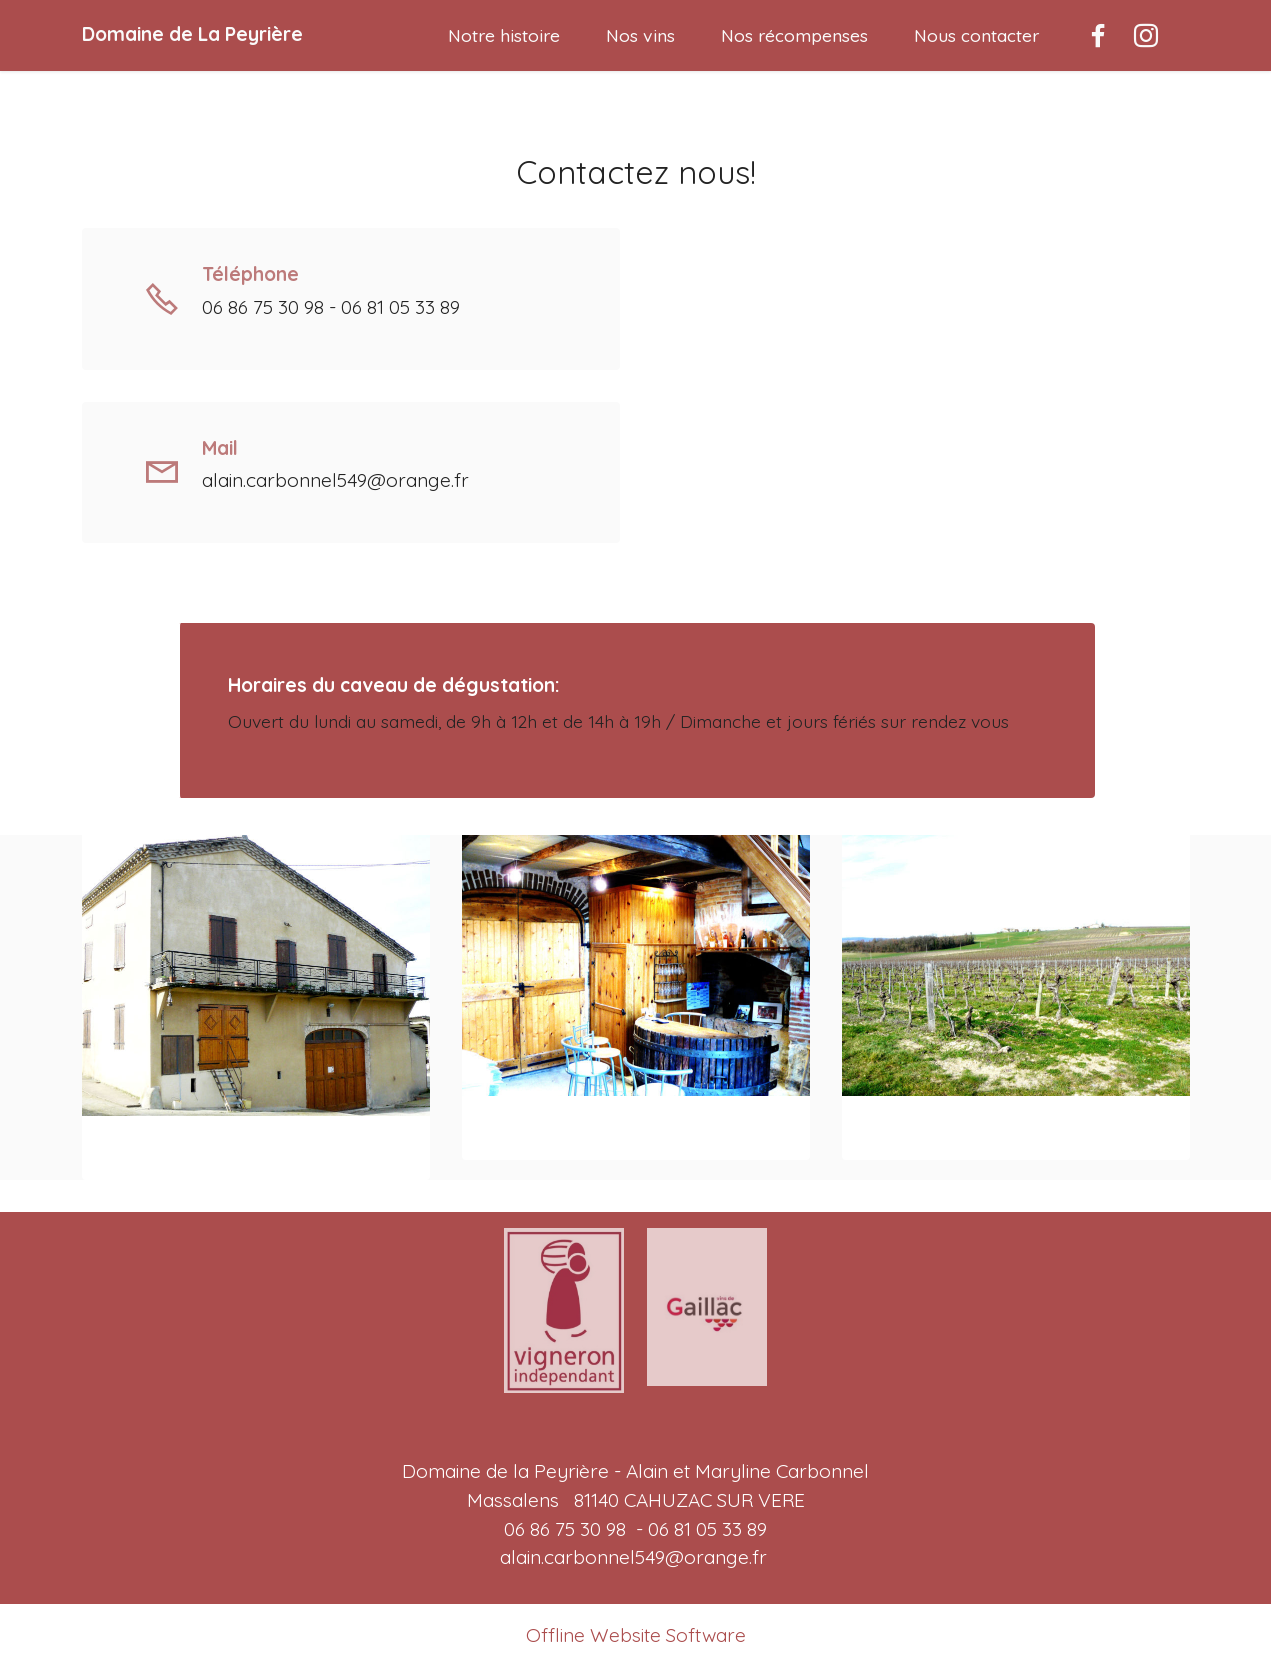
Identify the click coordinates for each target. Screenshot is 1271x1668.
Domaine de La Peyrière (192, 34)
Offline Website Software (636, 1635)
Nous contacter (976, 35)
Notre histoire (504, 35)
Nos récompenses (794, 35)
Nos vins (640, 35)
